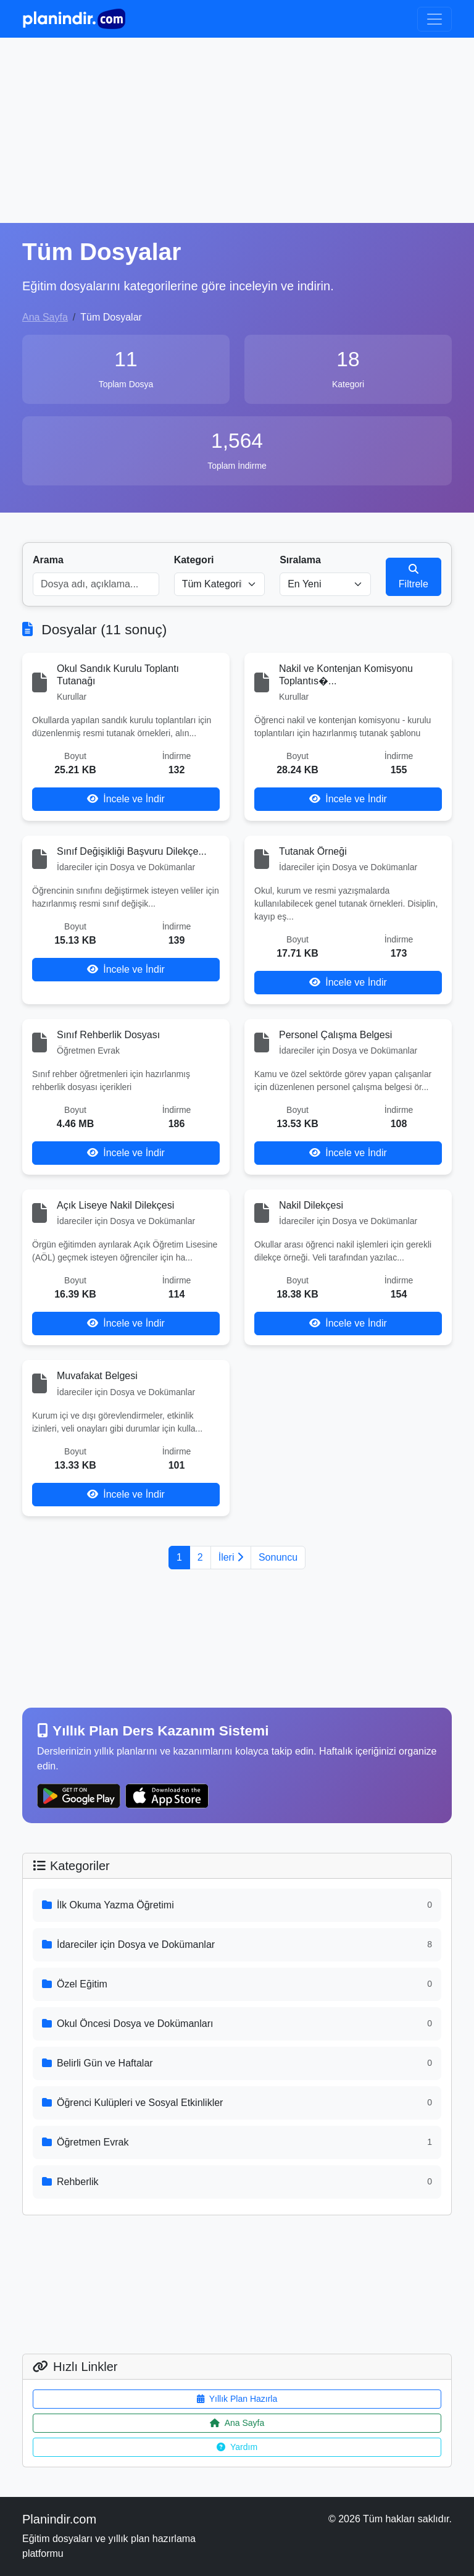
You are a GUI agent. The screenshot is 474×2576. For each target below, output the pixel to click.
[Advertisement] (237, 130)
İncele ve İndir (126, 799)
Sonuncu (278, 1557)
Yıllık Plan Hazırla (237, 2399)
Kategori (194, 560)
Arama (48, 560)
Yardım (237, 2447)
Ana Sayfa (45, 317)
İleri (230, 1557)
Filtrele (413, 576)
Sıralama (300, 560)
